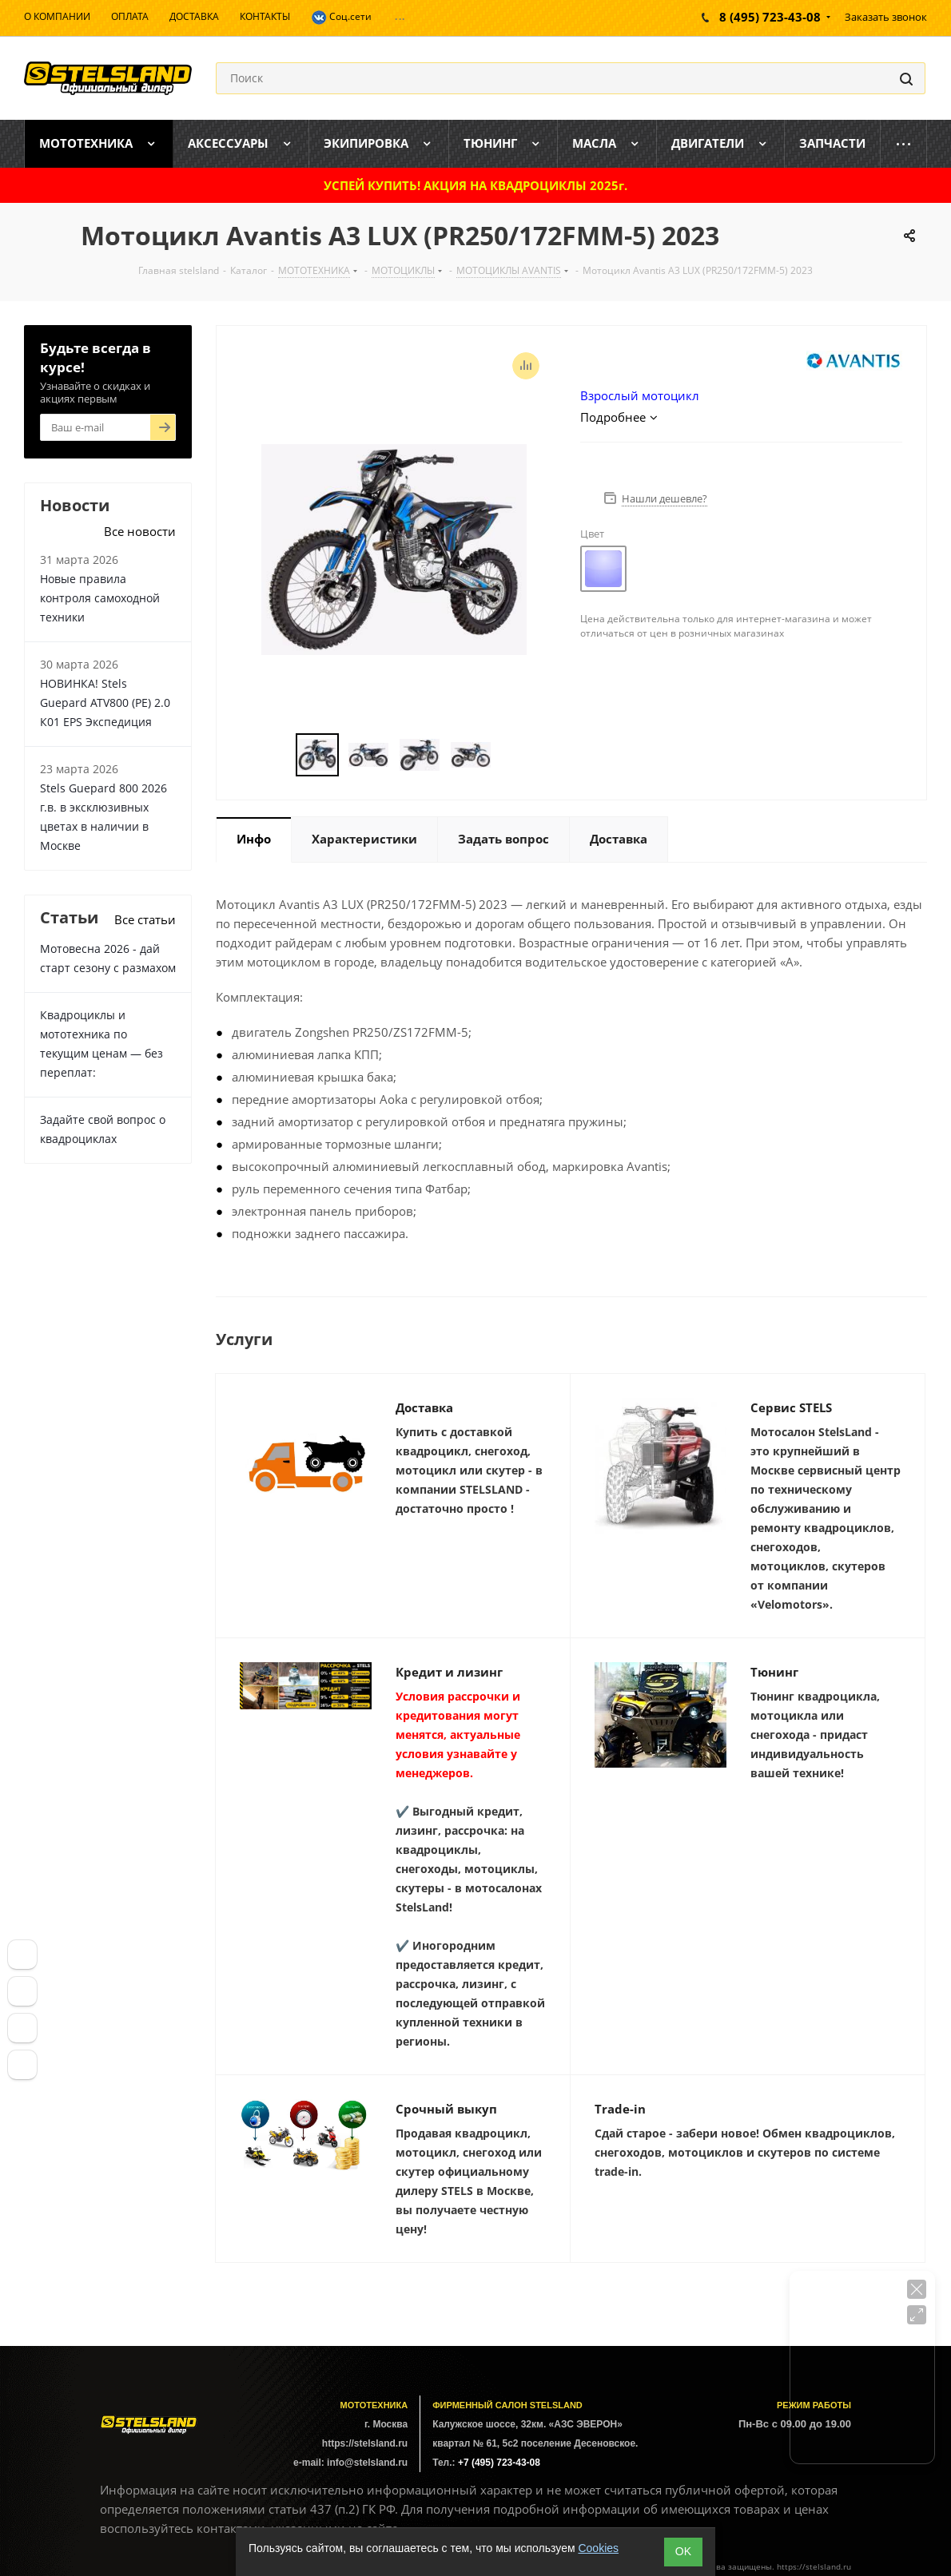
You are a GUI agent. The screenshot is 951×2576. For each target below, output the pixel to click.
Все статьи (145, 919)
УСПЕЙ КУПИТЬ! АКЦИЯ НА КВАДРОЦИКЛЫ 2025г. (475, 185)
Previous (276, 755)
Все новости (140, 531)
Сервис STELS (791, 1407)
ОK (683, 2551)
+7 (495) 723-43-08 (499, 2462)
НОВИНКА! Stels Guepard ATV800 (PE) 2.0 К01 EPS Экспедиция (105, 702)
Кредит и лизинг (449, 1672)
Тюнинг (774, 1672)
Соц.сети (341, 18)
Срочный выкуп (446, 2109)
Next (510, 755)
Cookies (598, 2548)
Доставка (424, 1407)
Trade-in (620, 2109)
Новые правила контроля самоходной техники (100, 598)
